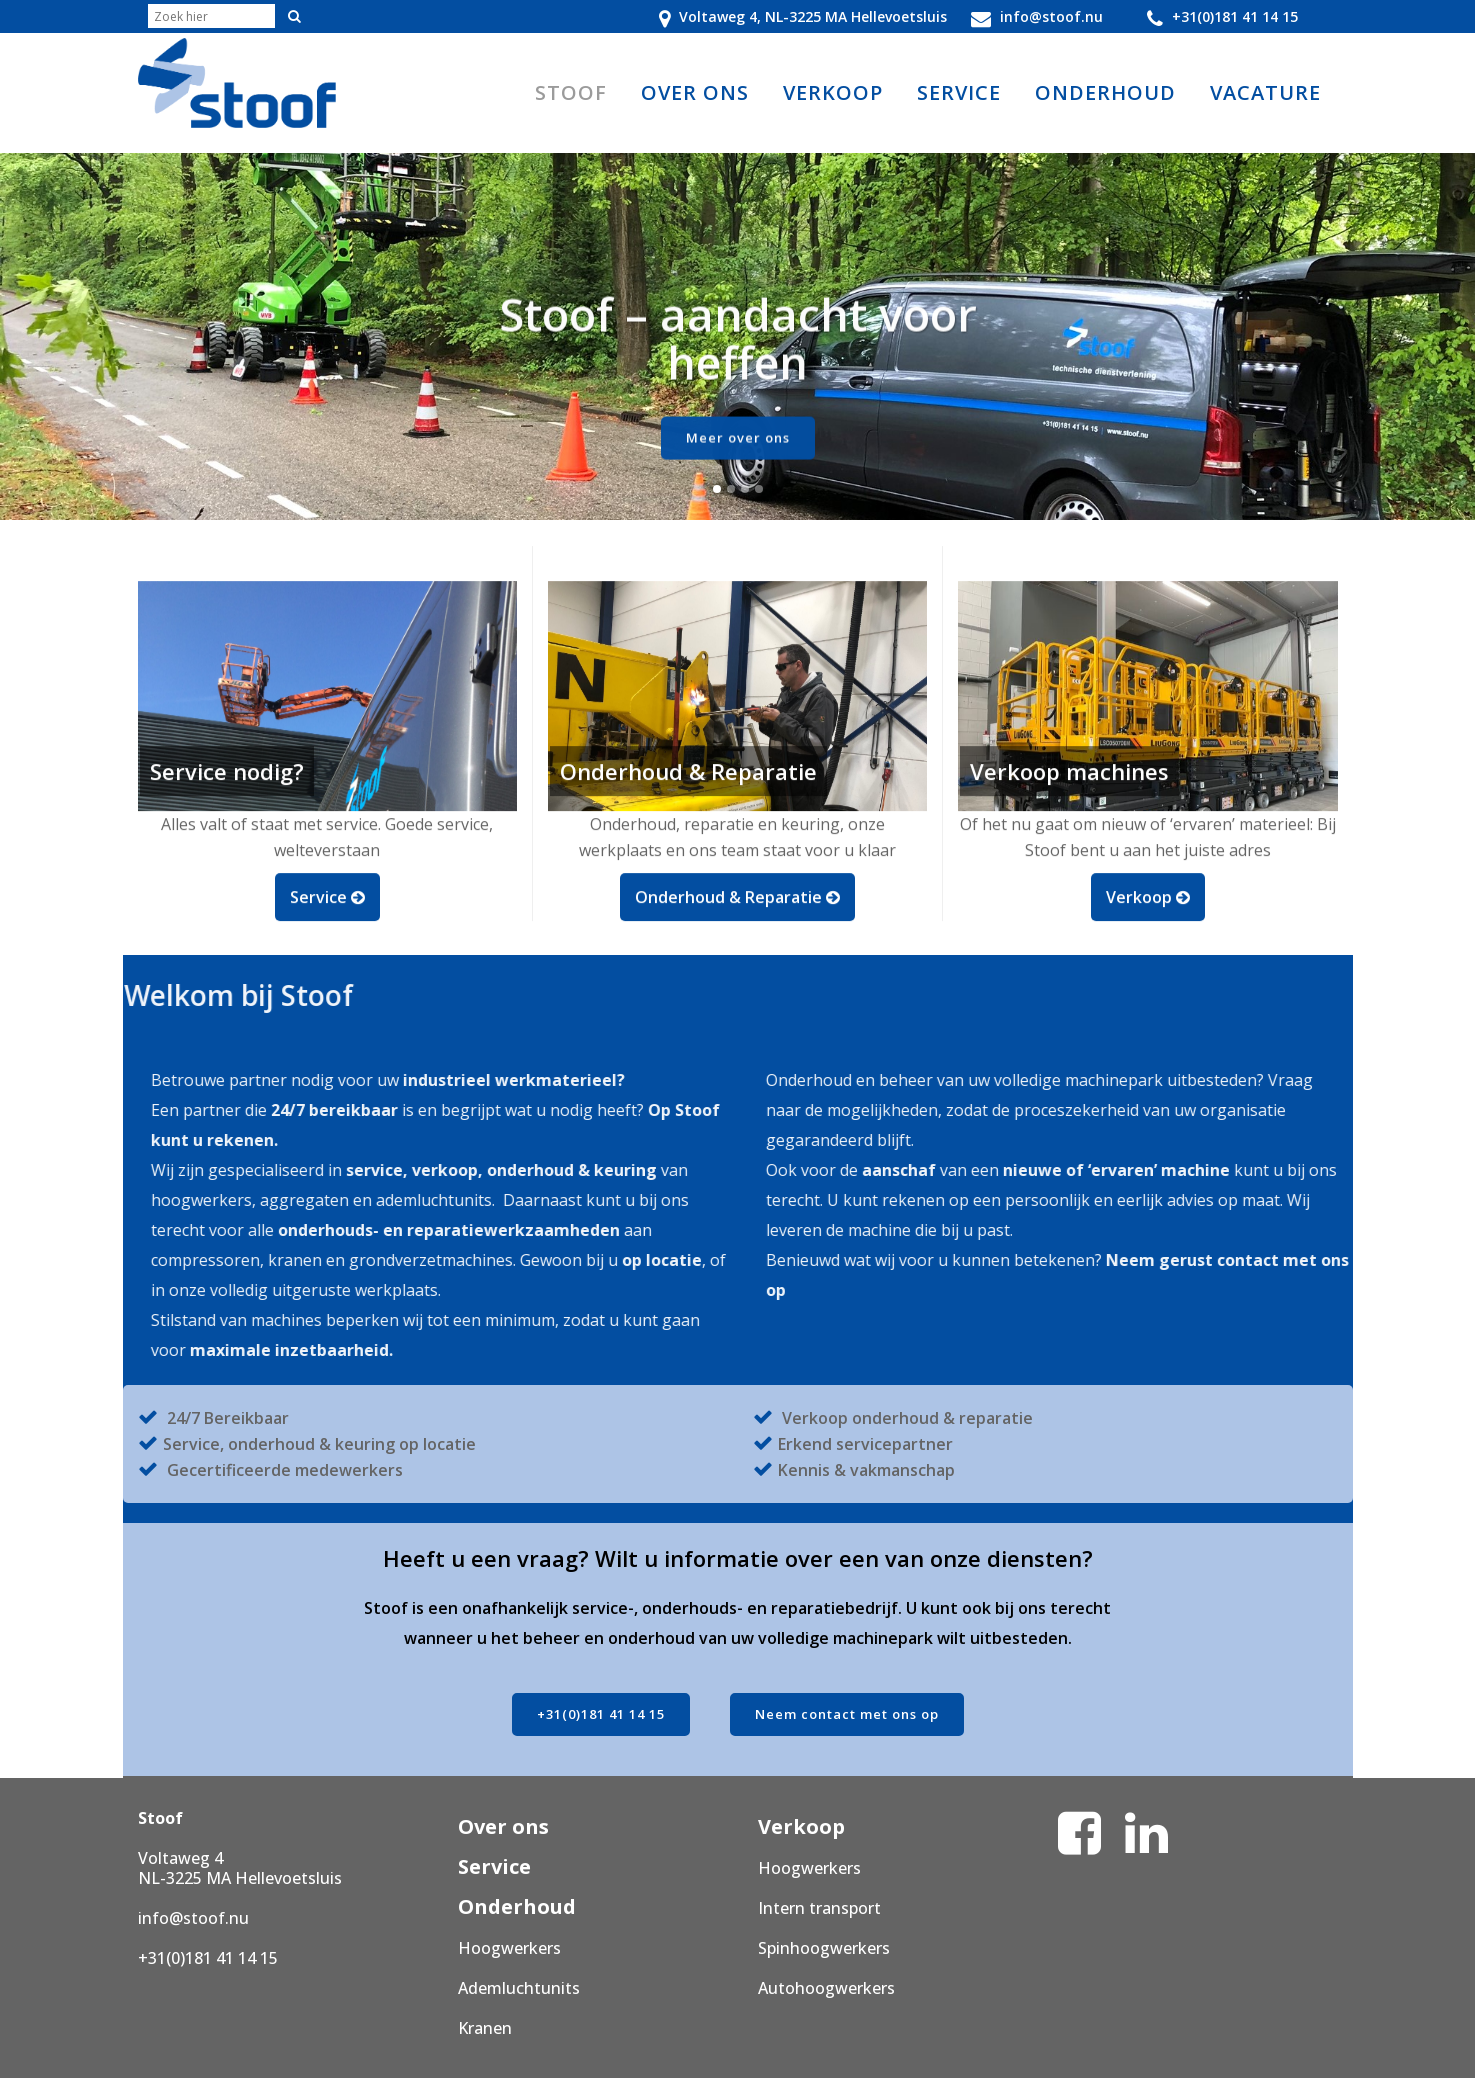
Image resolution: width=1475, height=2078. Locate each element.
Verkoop (801, 1826)
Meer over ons (738, 451)
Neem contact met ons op (847, 1714)
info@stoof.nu (193, 1918)
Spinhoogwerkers (824, 1948)
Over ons (503, 1826)
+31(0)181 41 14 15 (601, 1714)
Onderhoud (517, 1906)
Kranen (485, 2028)
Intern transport (819, 1908)
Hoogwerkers (509, 1948)
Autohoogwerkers (826, 1988)
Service (494, 1866)
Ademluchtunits (519, 1988)
